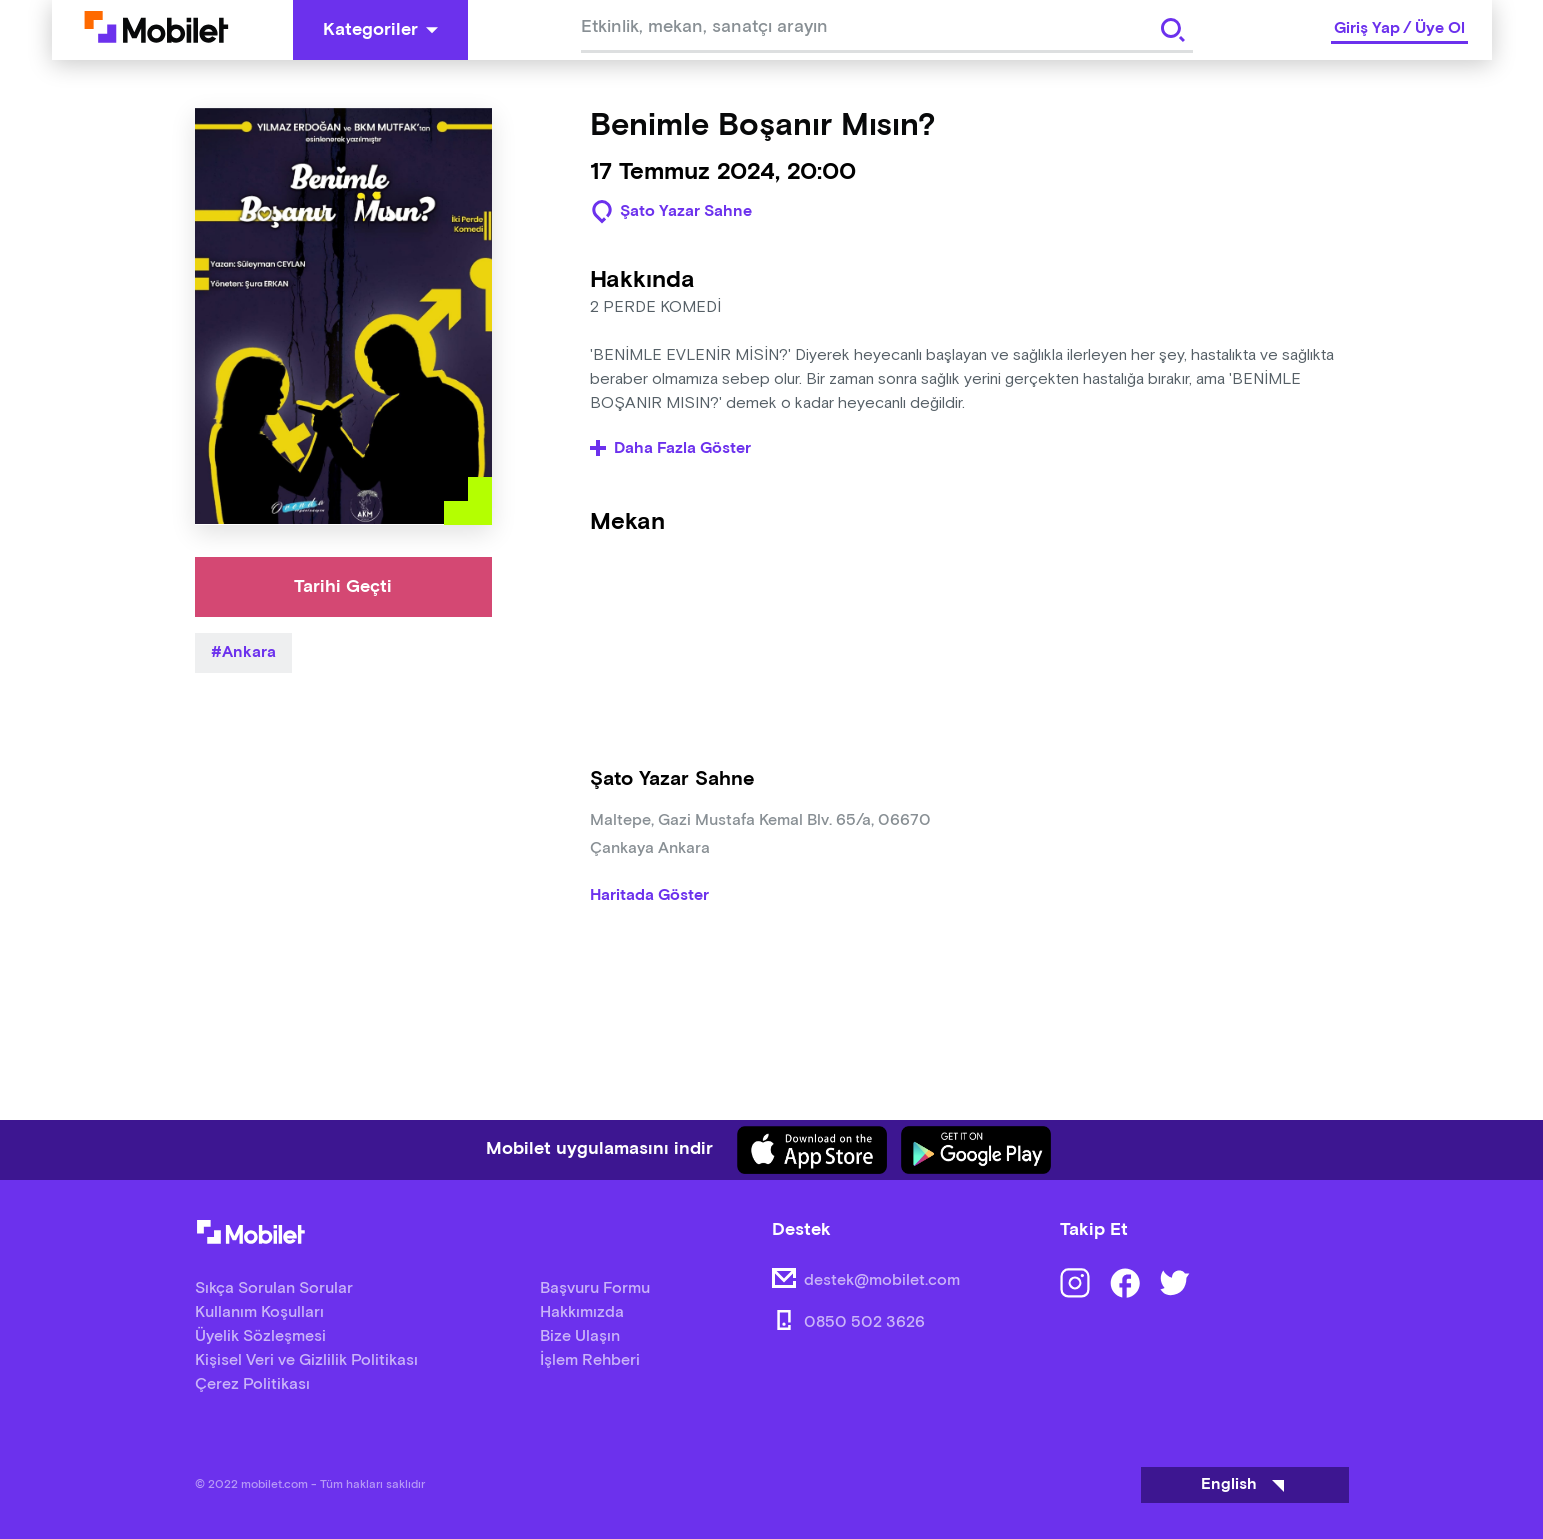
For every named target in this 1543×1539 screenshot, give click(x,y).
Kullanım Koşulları (259, 1312)
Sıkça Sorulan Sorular (274, 1288)
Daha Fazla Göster (670, 449)
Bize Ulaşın (580, 1336)
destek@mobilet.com (882, 1280)
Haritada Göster (649, 896)
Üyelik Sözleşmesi (260, 1336)
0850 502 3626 (864, 1322)
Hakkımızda (582, 1312)
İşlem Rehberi (590, 1360)
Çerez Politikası (252, 1384)
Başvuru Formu (595, 1288)
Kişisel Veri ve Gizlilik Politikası (306, 1360)
